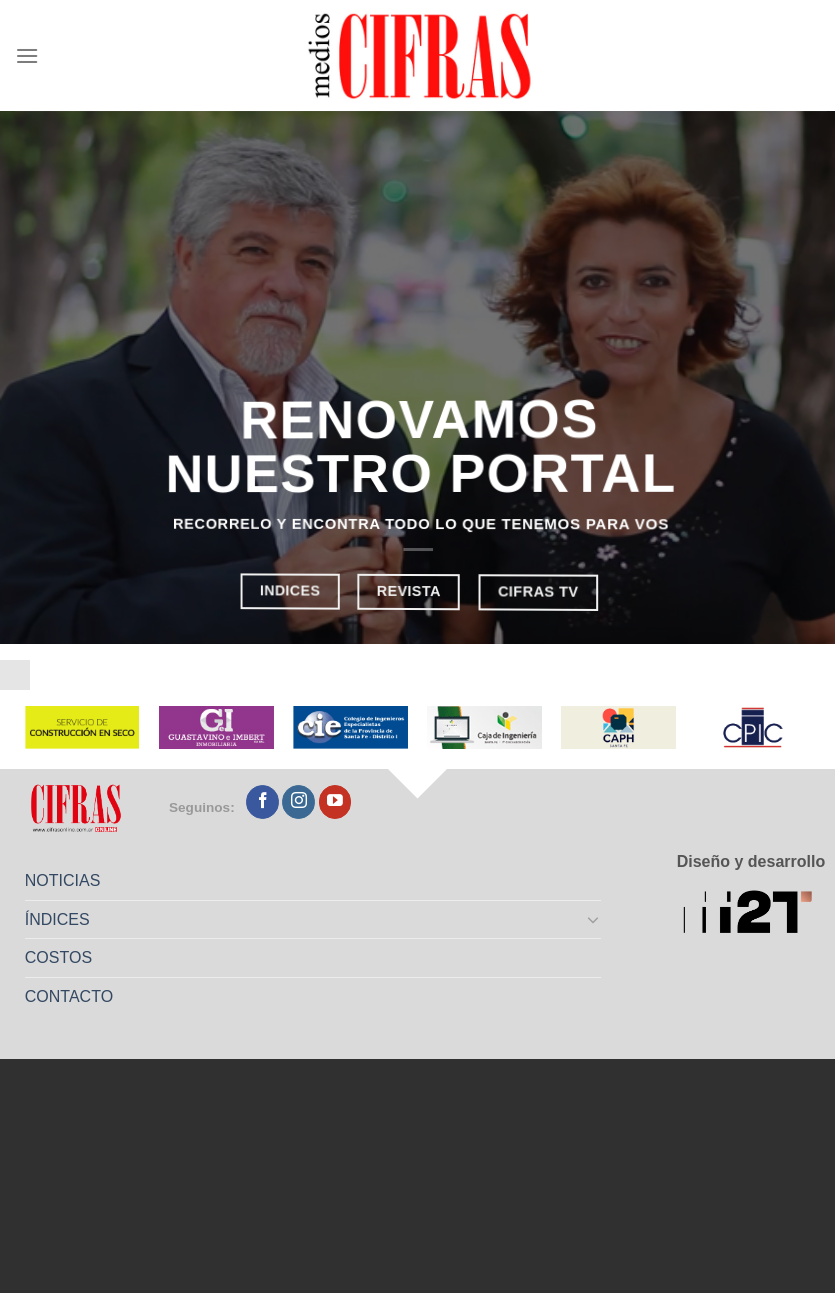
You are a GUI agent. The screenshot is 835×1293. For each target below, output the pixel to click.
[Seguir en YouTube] (335, 802)
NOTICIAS (63, 880)
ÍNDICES (57, 919)
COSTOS (58, 957)
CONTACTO (69, 996)
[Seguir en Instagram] (298, 802)
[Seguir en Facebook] (262, 802)
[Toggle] (594, 919)
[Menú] (27, 55)
